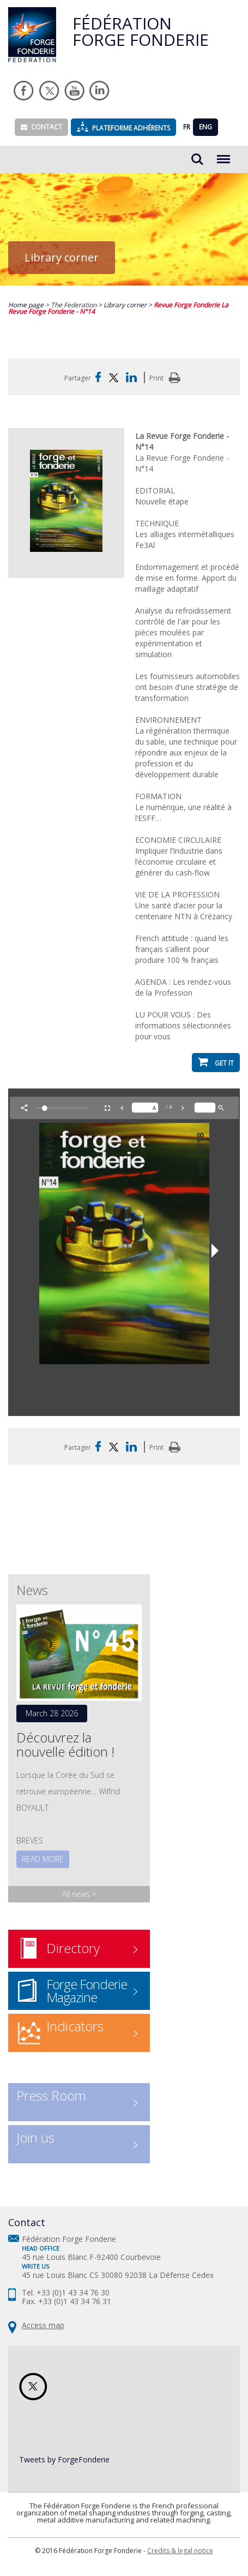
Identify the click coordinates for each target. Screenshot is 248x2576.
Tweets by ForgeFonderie (64, 2459)
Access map (43, 2325)
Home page (26, 305)
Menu (223, 153)
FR (186, 127)
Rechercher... (197, 159)
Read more (43, 1859)
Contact (41, 127)
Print (166, 378)
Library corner (126, 305)
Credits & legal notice (180, 2550)
